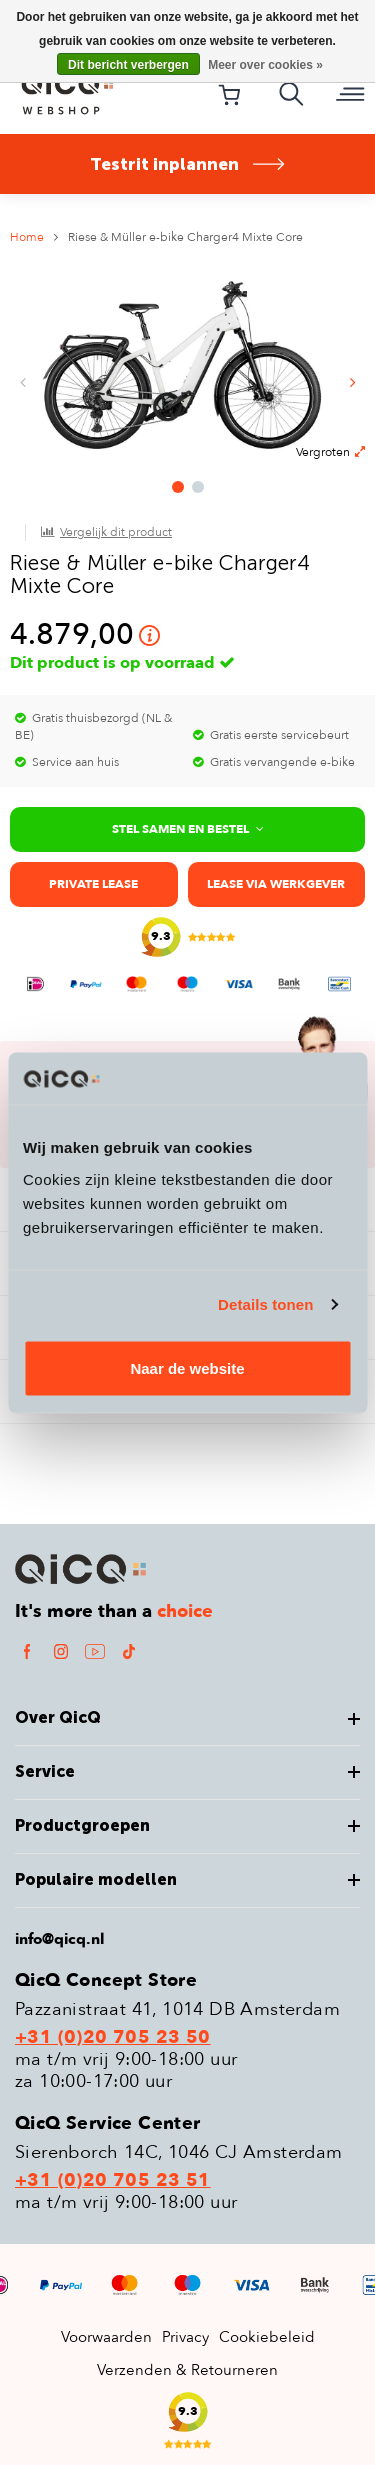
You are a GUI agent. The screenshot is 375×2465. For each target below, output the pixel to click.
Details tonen (265, 1304)
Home (27, 237)
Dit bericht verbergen (128, 65)
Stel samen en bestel (188, 829)
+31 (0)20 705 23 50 (113, 2038)
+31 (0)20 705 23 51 (113, 2181)
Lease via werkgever (276, 884)
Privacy (185, 2337)
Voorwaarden (106, 2337)
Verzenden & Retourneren (187, 2370)
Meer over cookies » (265, 65)
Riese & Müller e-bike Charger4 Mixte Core (185, 237)
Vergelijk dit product (116, 532)
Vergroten (330, 452)
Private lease (93, 884)
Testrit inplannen (188, 164)
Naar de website (187, 1367)
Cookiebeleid (267, 2337)
